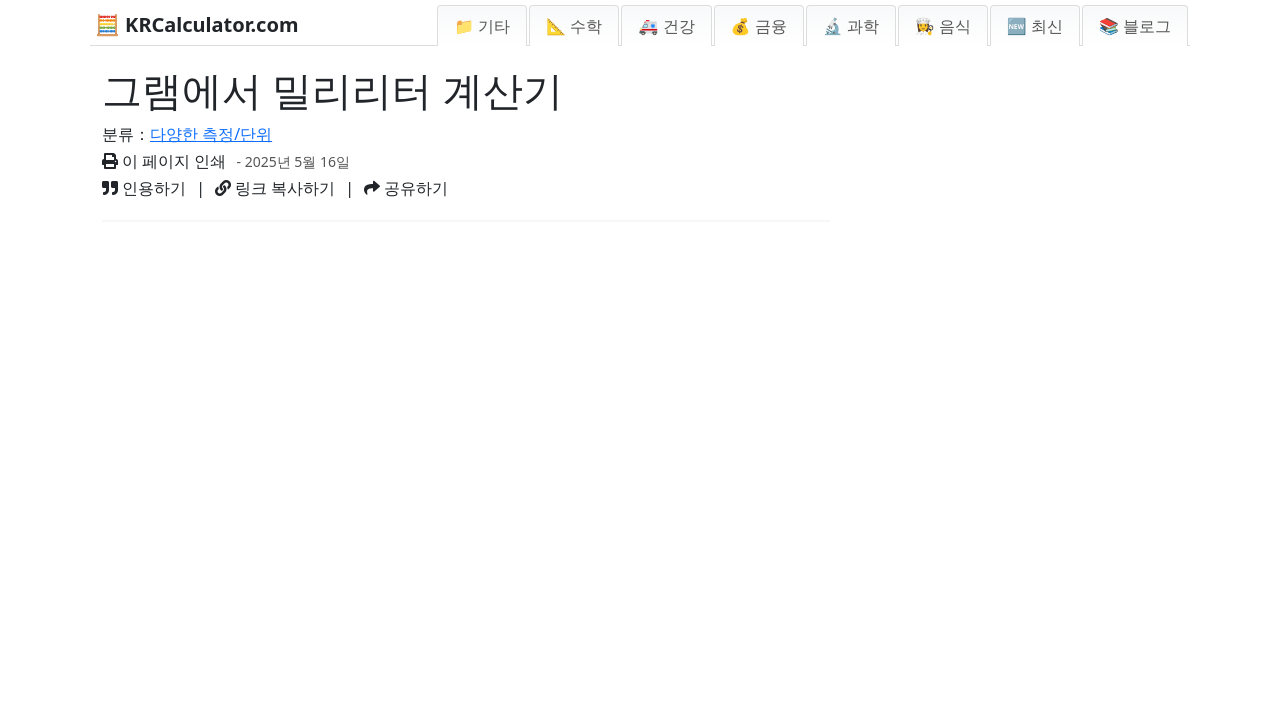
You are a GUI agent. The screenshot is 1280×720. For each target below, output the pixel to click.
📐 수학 (574, 26)
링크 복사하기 (275, 188)
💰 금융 (759, 26)
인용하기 (144, 188)
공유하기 (406, 188)
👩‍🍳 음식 (943, 26)
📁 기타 (482, 26)
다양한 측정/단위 (211, 134)
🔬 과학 (851, 26)
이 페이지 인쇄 (164, 161)
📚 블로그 (1135, 26)
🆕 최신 (1035, 26)
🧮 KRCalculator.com (196, 24)
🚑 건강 (666, 26)
